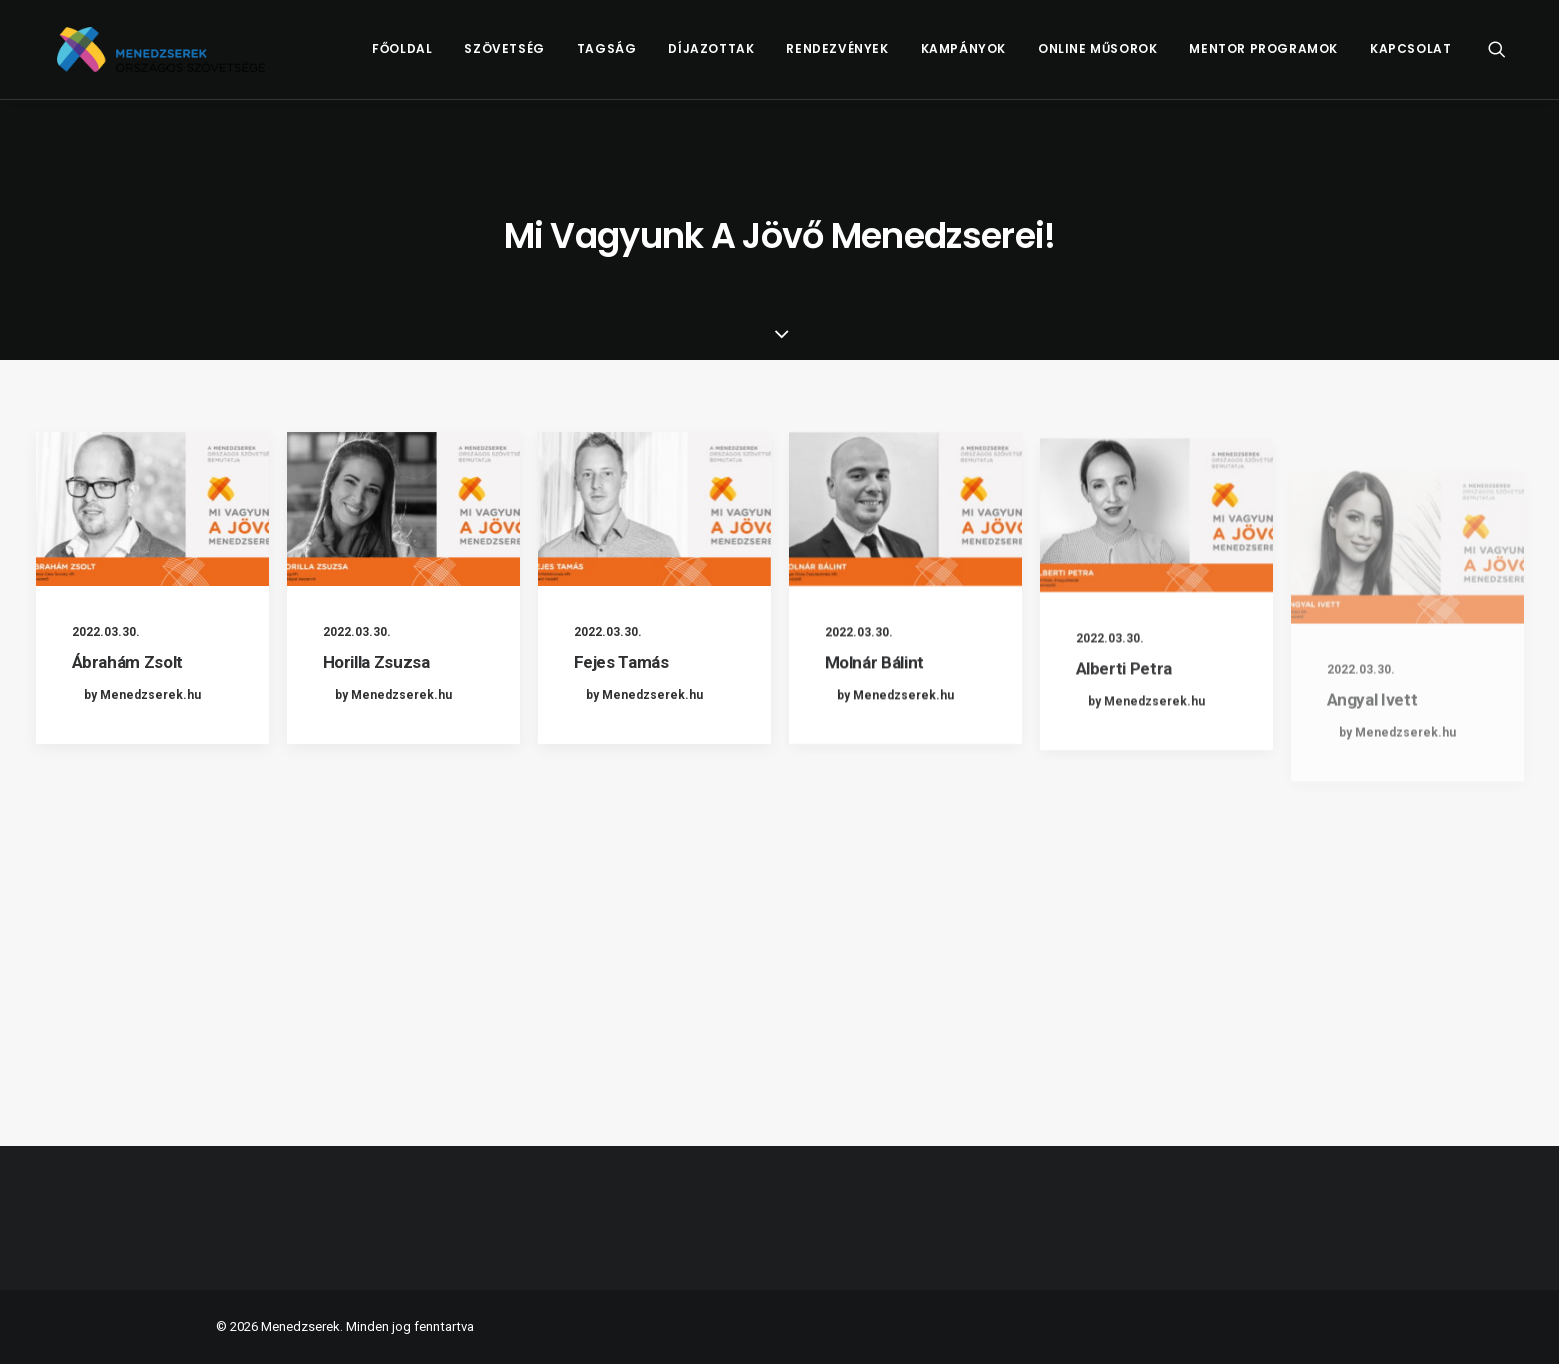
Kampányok (963, 56)
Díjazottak (711, 56)
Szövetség (504, 56)
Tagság (607, 56)
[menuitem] (402, 57)
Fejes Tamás (621, 663)
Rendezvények (837, 56)
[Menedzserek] (175, 57)
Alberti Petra (1124, 728)
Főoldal (402, 56)
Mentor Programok (1263, 56)
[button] (1506, 57)
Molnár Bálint (875, 682)
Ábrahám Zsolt (128, 662)
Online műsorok (1097, 56)
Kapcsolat (1410, 56)
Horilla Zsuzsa (376, 662)
